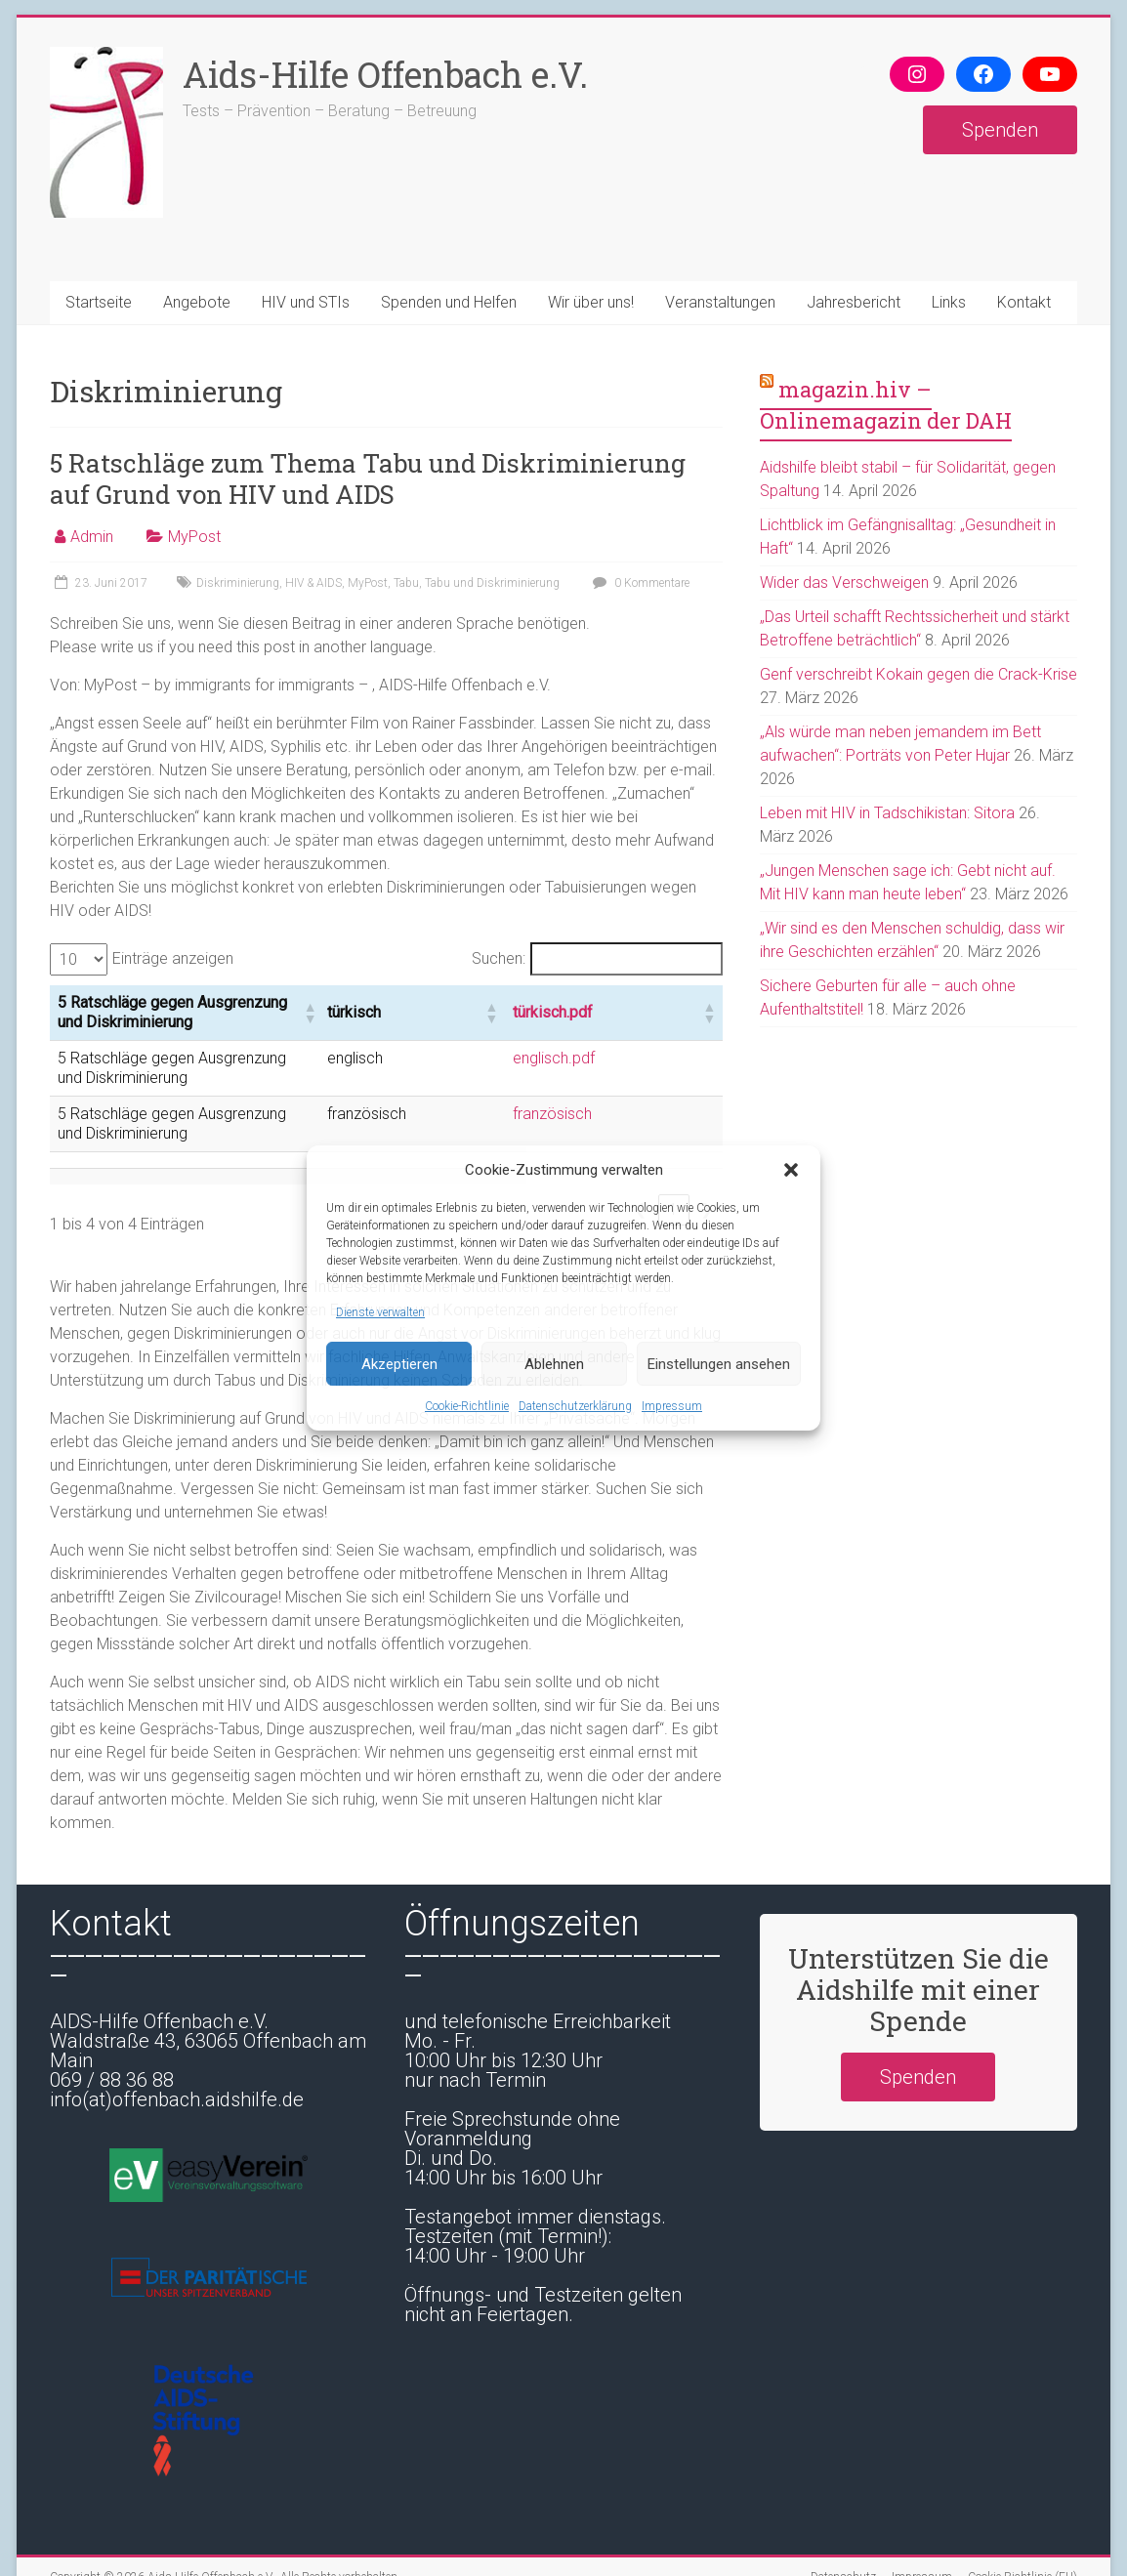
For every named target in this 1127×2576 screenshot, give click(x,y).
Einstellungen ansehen (718, 1364)
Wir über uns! (591, 302)
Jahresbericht (853, 302)
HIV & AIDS (313, 583)
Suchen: (498, 958)
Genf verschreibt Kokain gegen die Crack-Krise (918, 674)
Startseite (98, 302)
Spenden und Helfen (449, 302)
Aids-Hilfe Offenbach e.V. (385, 74)
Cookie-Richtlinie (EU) (1022, 2522)
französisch (646, 1078)
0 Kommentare (638, 583)
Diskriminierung (237, 583)
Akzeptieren (399, 1364)
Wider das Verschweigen (844, 582)
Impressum (672, 1406)
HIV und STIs (306, 302)
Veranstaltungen (720, 302)
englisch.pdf (647, 1042)
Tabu (406, 583)
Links (949, 302)
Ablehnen (554, 1364)
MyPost (194, 536)
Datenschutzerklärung (575, 1406)
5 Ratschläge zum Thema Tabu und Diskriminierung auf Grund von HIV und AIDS (368, 478)
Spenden (1000, 130)
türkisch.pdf (646, 1004)
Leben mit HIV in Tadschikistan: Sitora (887, 813)
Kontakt (1024, 302)
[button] (791, 1170)
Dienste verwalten (380, 1312)
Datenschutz (843, 2522)
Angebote (196, 302)
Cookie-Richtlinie (467, 1406)
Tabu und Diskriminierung (492, 583)
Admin (91, 536)
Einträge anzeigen (172, 958)
